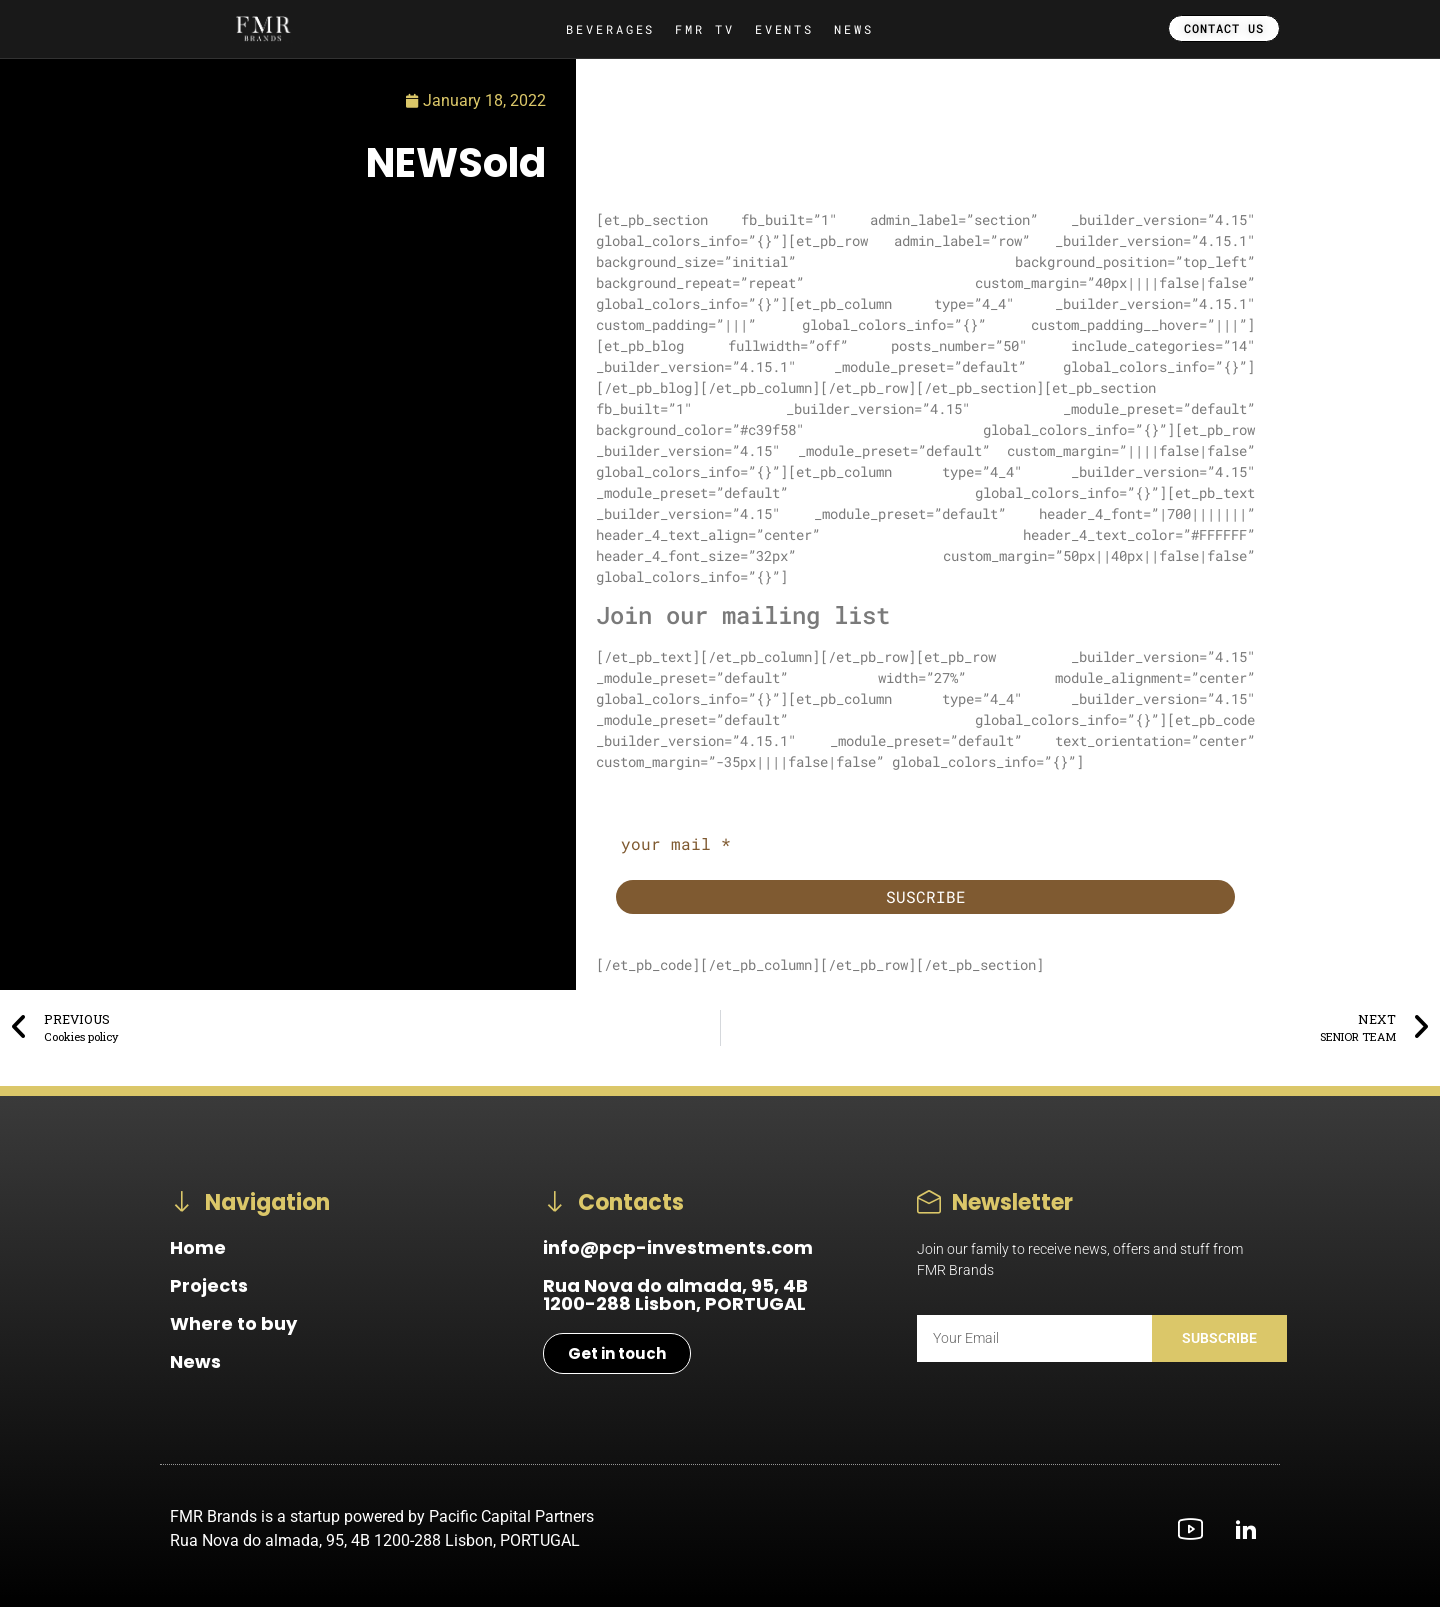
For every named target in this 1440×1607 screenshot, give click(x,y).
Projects (209, 1285)
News (195, 1361)
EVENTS (784, 29)
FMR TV (704, 29)
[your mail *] (925, 844)
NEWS (854, 29)
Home (198, 1247)
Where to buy (233, 1323)
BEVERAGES (610, 29)
